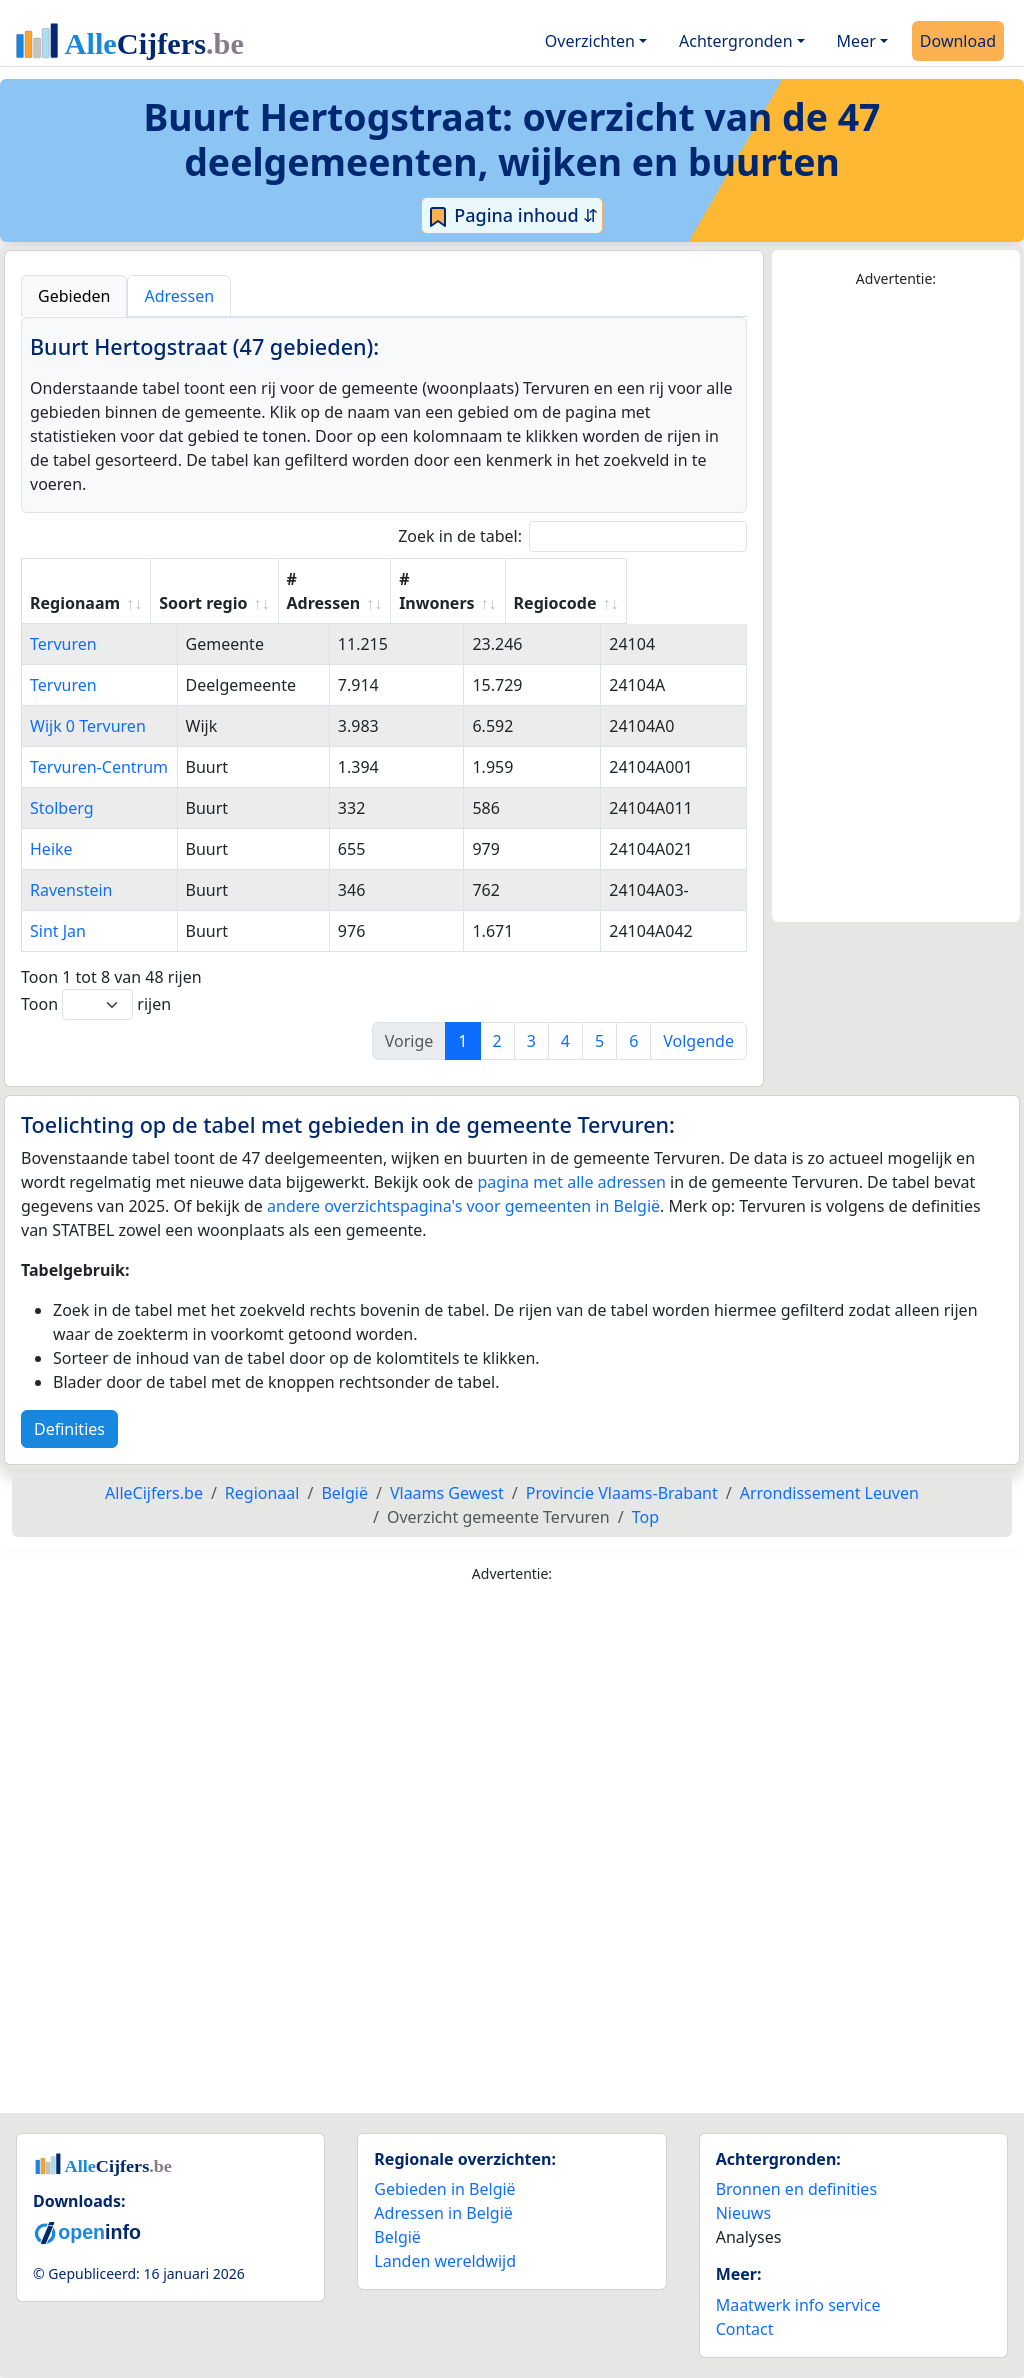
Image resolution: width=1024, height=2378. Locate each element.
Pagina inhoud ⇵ (512, 216)
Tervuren (63, 644)
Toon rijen (96, 1004)
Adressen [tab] (179, 296)
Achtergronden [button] (736, 41)
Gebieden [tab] (74, 296)
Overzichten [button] (590, 41)
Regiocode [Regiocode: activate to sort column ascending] (673, 603)
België (397, 2237)
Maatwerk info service (798, 2305)
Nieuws (743, 2213)
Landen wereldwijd (445, 2261)
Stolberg (62, 808)
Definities (69, 1429)
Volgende (698, 1041)
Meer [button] (856, 41)
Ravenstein (71, 890)
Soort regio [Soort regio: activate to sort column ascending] (298, 603)
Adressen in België (443, 2213)
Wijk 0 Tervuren (88, 726)
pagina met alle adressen (571, 1182)
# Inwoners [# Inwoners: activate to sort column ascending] (543, 591)
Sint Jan (58, 931)
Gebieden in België (444, 2189)
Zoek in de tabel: (572, 536)
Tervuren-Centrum (99, 767)
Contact (745, 2329)
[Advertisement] (896, 606)
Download (958, 41)
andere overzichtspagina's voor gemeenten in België (463, 1206)
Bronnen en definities (796, 2189)
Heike (51, 849)
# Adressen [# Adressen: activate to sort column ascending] (419, 591)
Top (645, 1517)
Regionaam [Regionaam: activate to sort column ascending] (75, 603)
